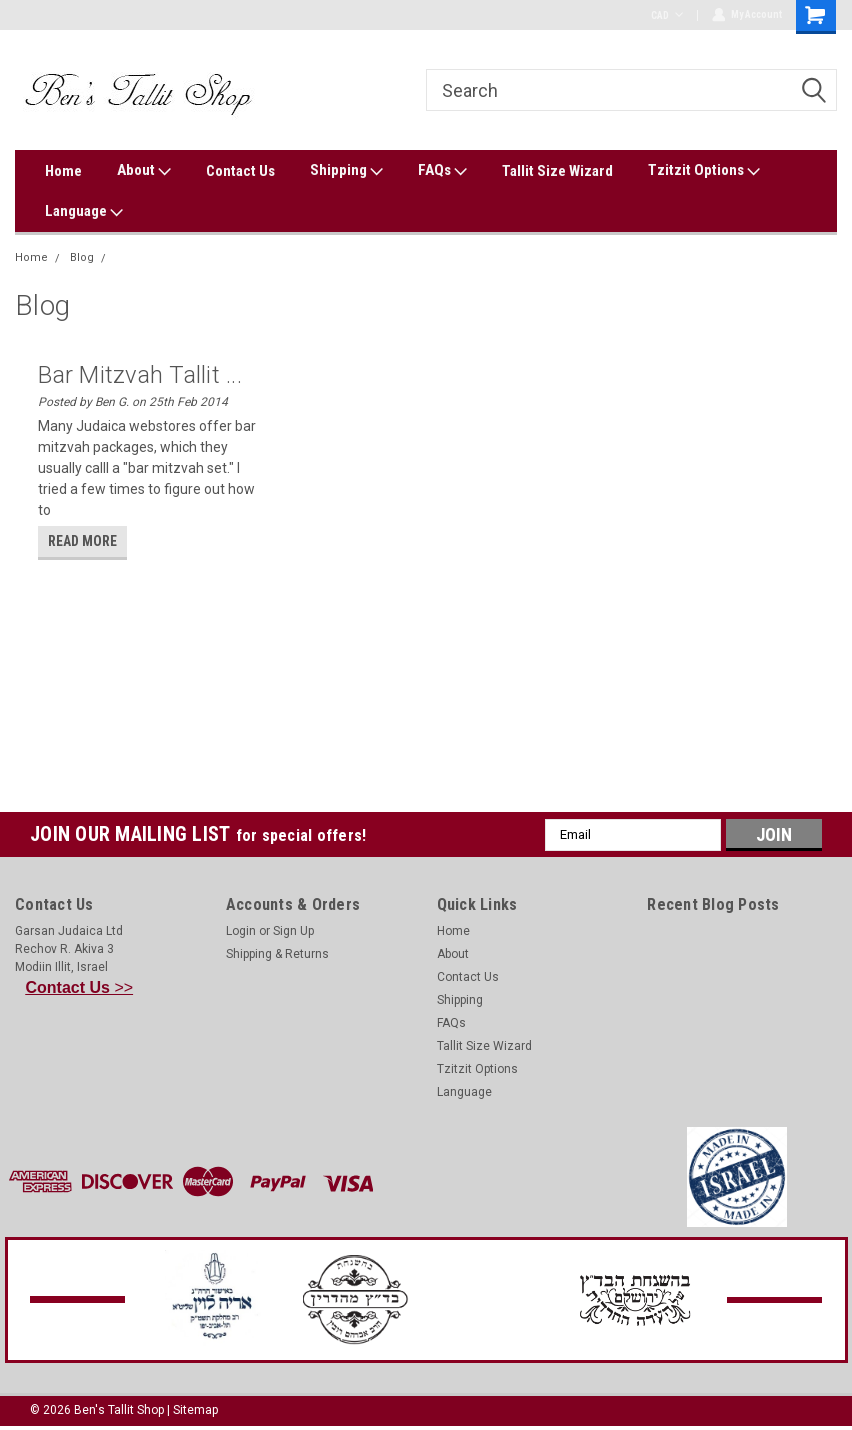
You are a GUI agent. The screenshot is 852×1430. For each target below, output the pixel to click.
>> (80, 987)
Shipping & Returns (277, 954)
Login (241, 931)
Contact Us (240, 171)
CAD (666, 15)
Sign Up (293, 931)
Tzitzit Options (704, 171)
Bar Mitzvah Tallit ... (140, 375)
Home (63, 171)
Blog (82, 257)
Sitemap (195, 1410)
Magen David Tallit (164, 257)
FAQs (442, 171)
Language (84, 212)
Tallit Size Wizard (557, 171)
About (144, 171)
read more (82, 541)
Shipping (346, 171)
